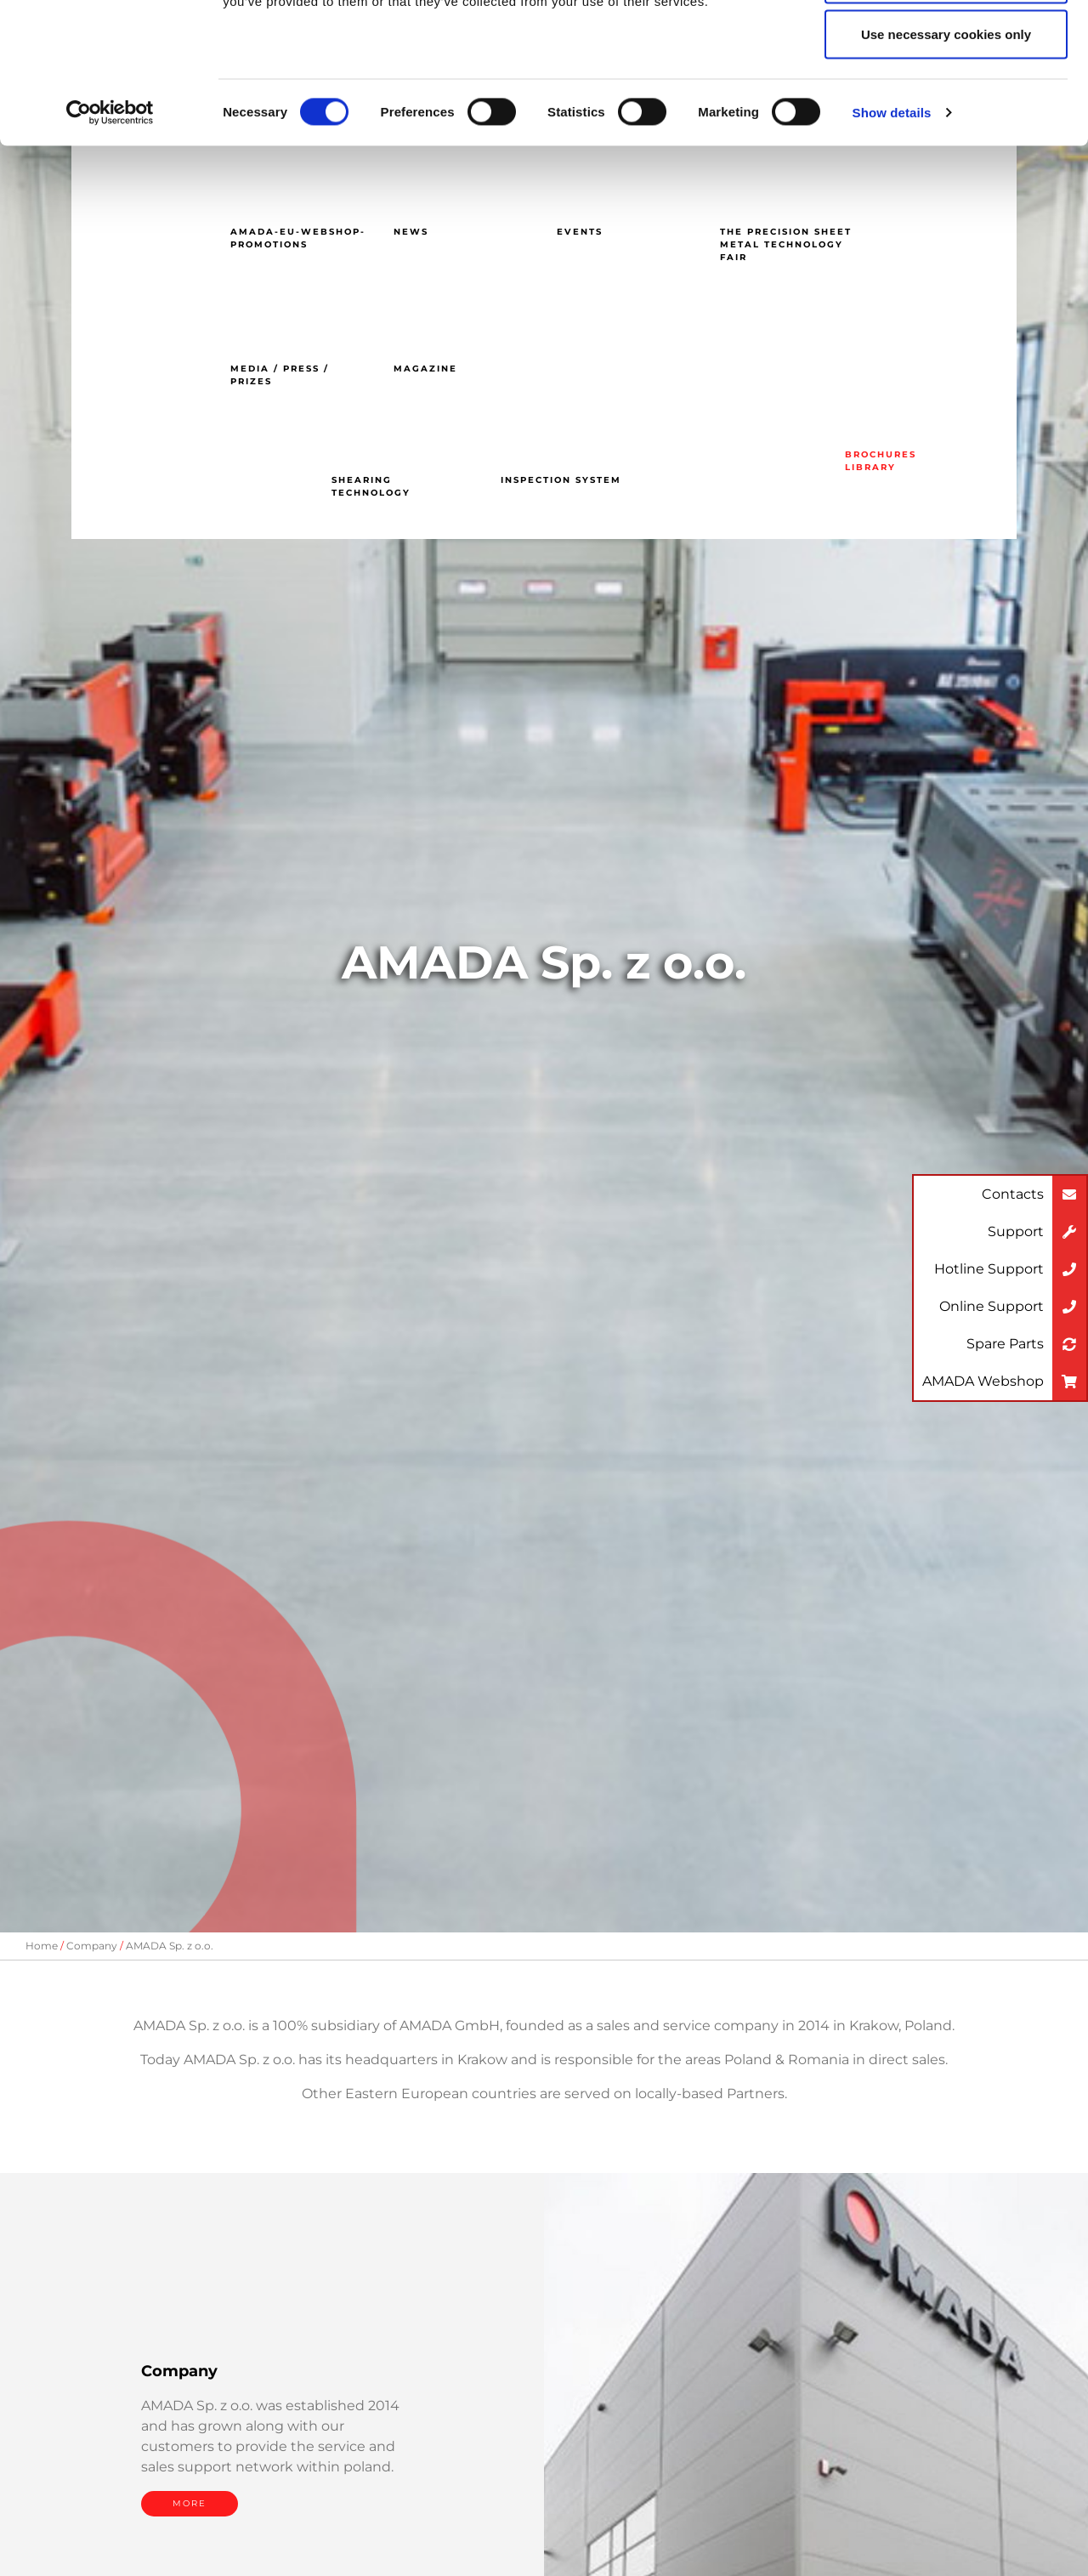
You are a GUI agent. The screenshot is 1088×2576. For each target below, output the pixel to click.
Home (42, 1945)
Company (91, 1945)
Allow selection (945, 101)
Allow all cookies (946, 44)
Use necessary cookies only (946, 156)
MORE (190, 2503)
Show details (892, 234)
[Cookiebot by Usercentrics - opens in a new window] (110, 234)
